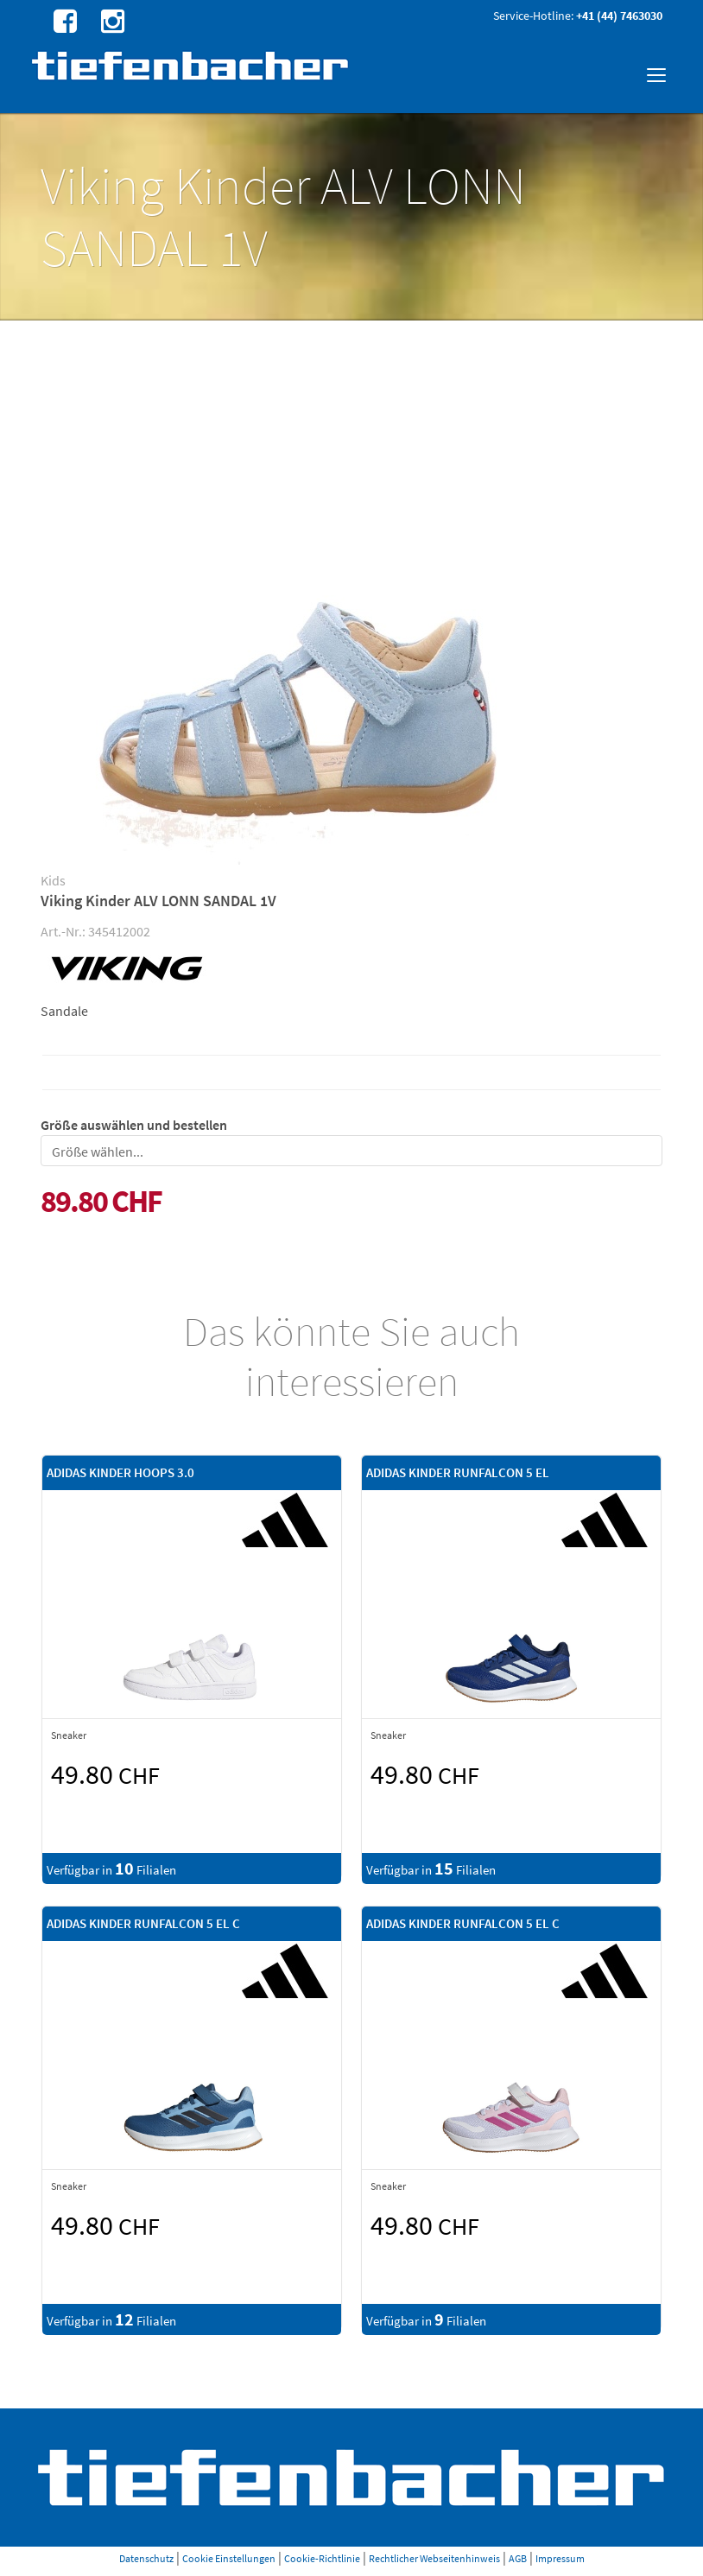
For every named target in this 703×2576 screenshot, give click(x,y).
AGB (518, 2558)
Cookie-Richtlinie (322, 2558)
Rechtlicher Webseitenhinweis (434, 2558)
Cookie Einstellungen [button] (229, 2558)
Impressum (560, 2558)
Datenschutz (146, 2558)
